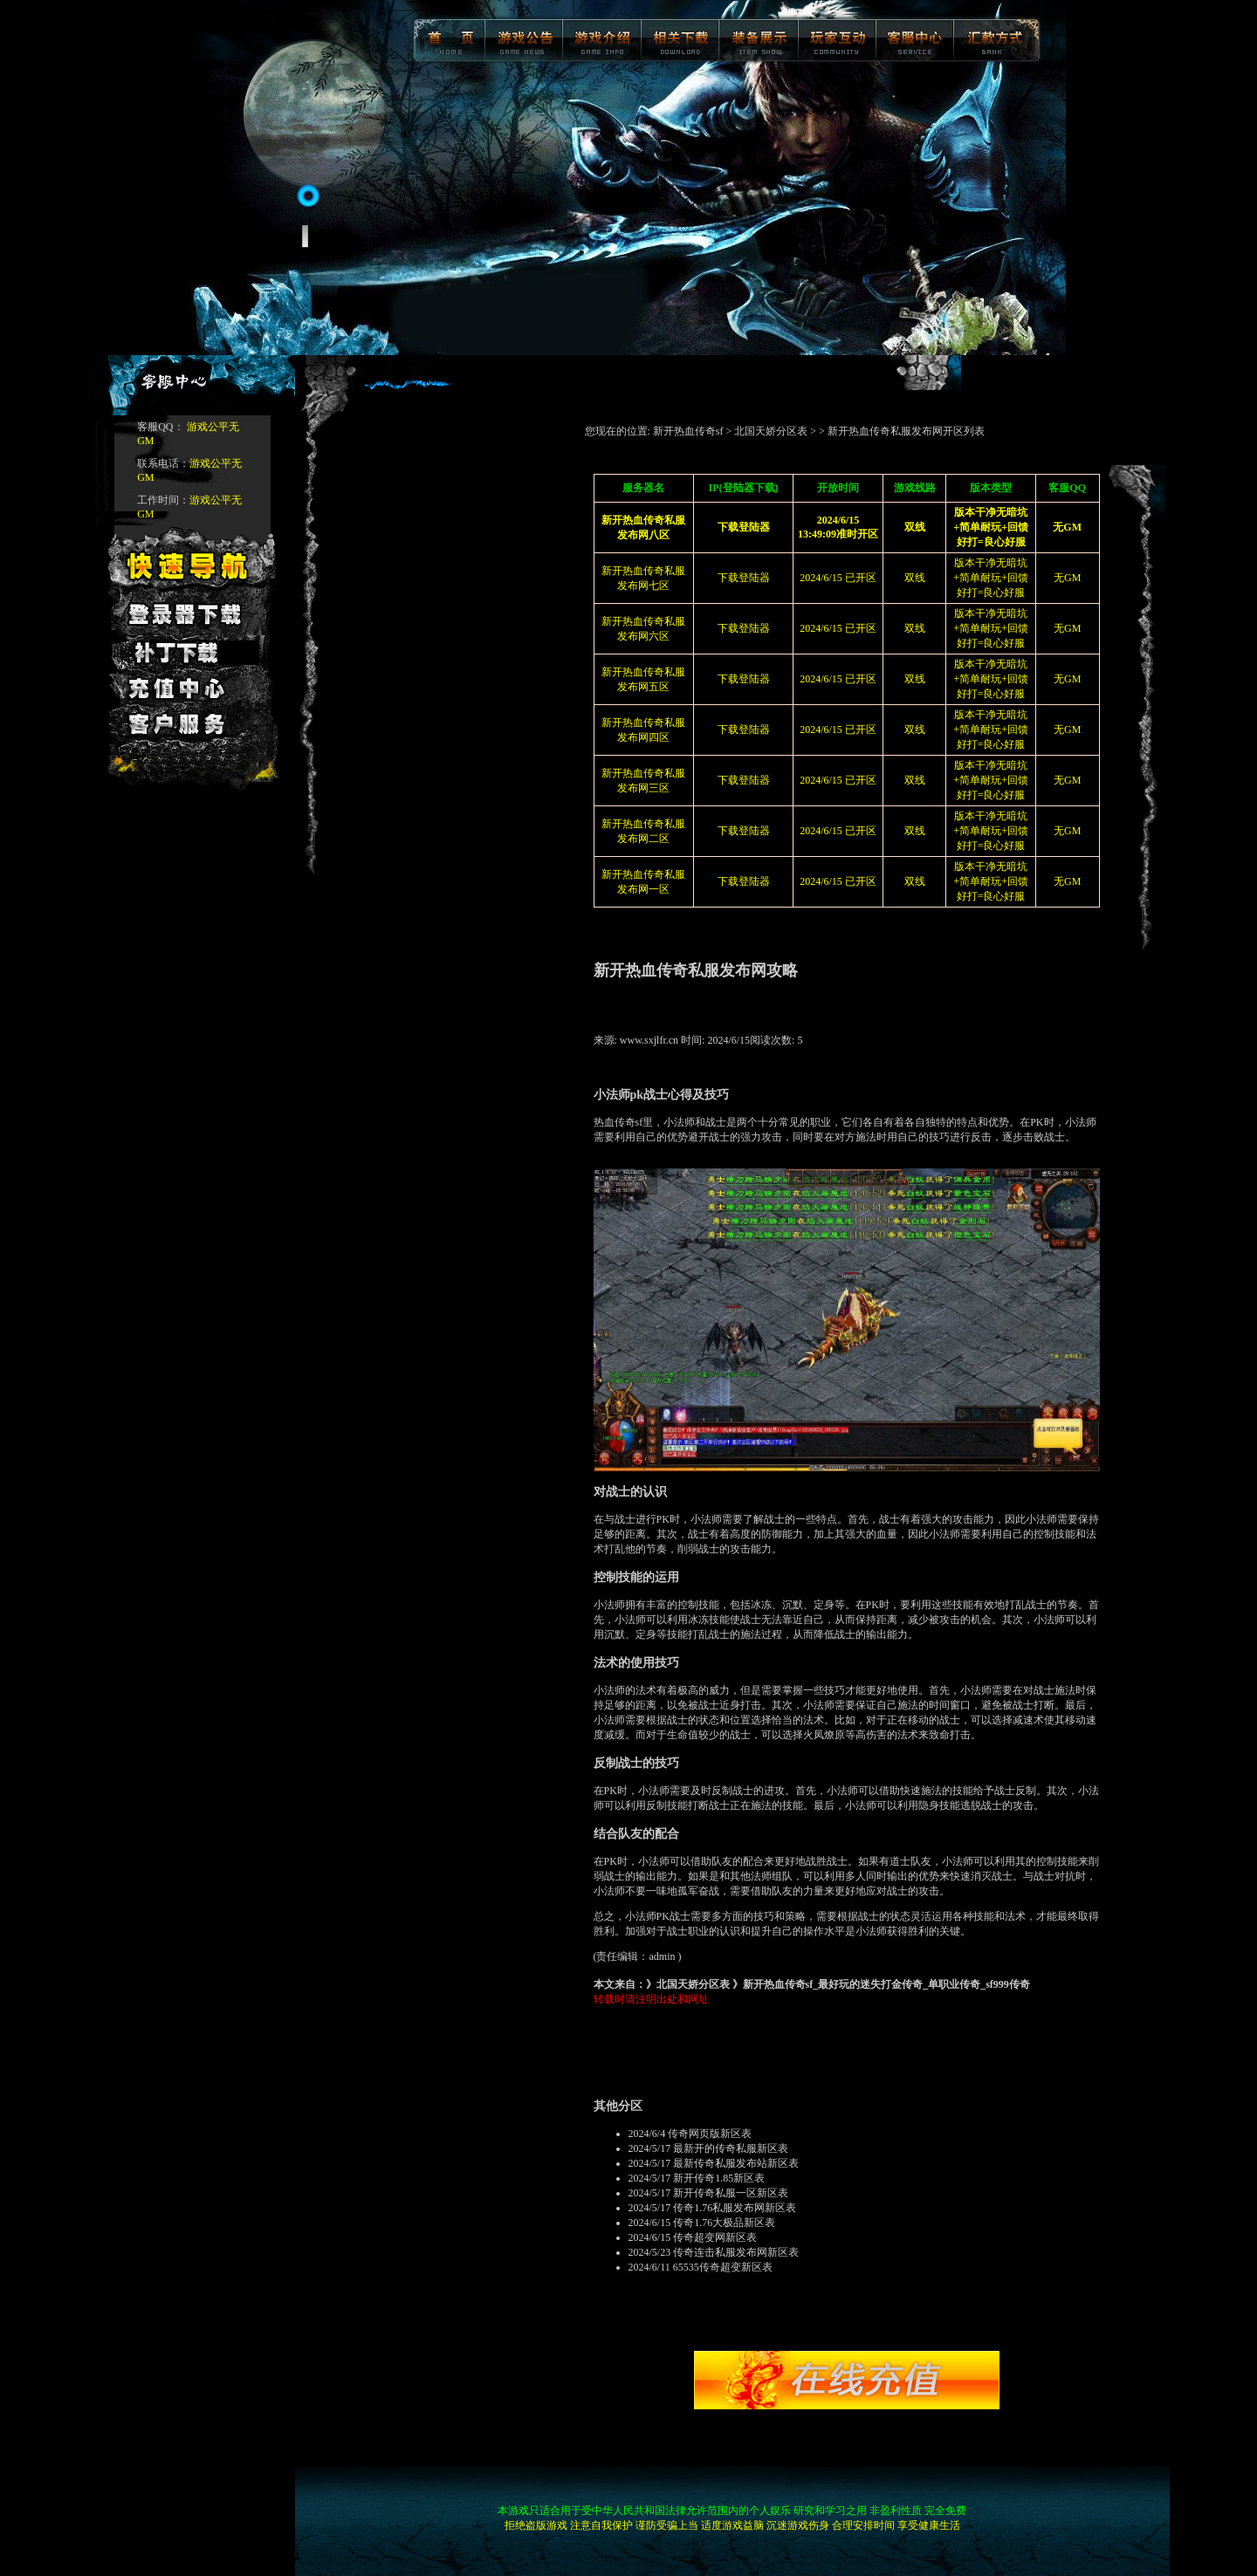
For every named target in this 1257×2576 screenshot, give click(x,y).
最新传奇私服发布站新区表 (736, 2163)
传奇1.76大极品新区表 (724, 2222)
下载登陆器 (744, 578)
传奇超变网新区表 (715, 2237)
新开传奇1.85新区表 (719, 2178)
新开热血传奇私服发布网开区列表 (906, 431)
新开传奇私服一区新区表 (730, 2193)
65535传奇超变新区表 (723, 2267)
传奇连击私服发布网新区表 (736, 2252)
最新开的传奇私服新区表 (730, 2148)
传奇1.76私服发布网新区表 (734, 2208)
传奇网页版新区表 (710, 2133)
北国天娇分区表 (770, 431)
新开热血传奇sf (688, 431)
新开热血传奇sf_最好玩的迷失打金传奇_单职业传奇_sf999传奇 (886, 1984)
